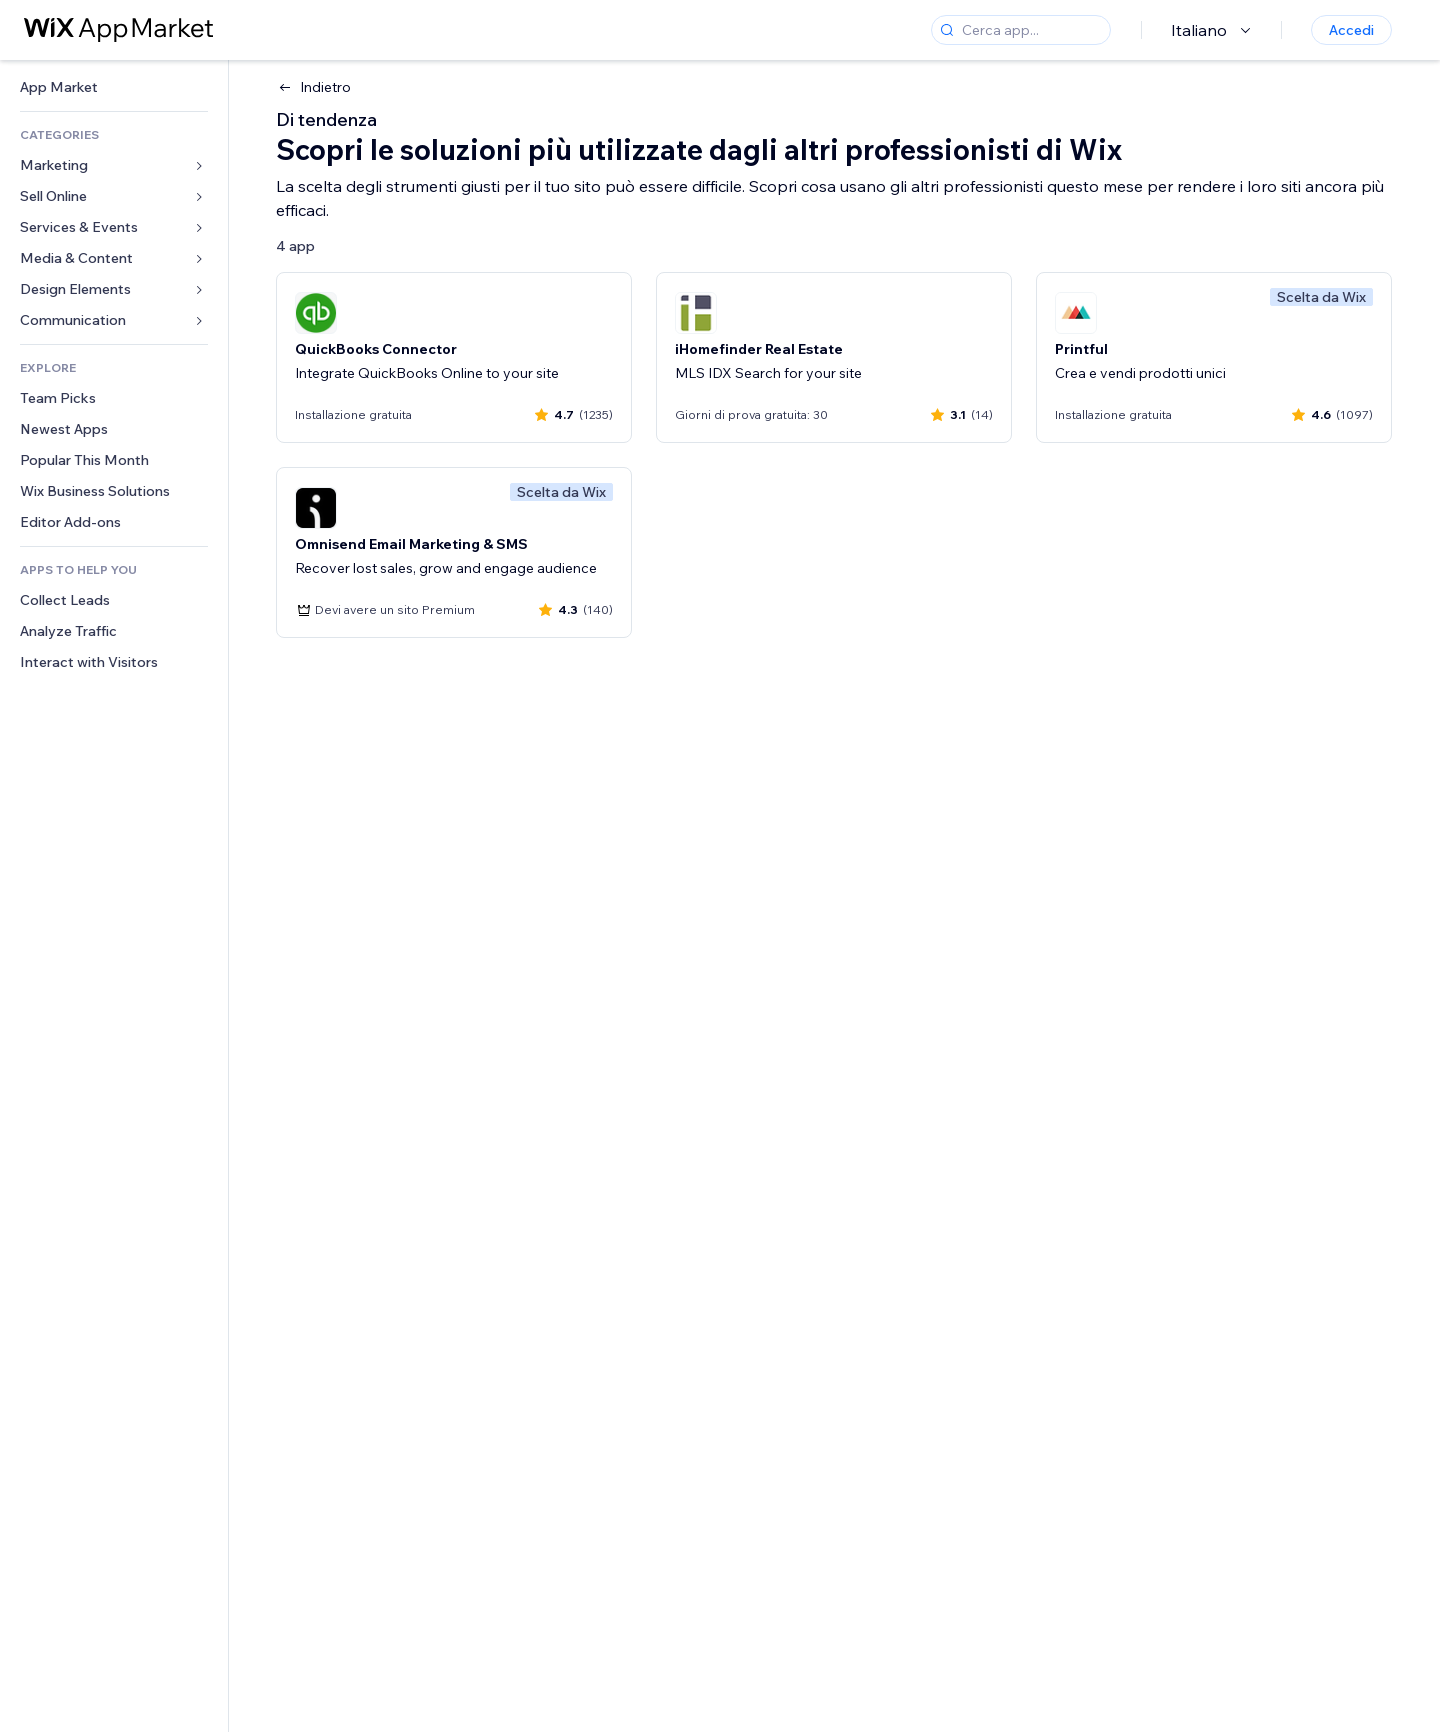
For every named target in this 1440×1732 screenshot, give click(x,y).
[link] (114, 87)
